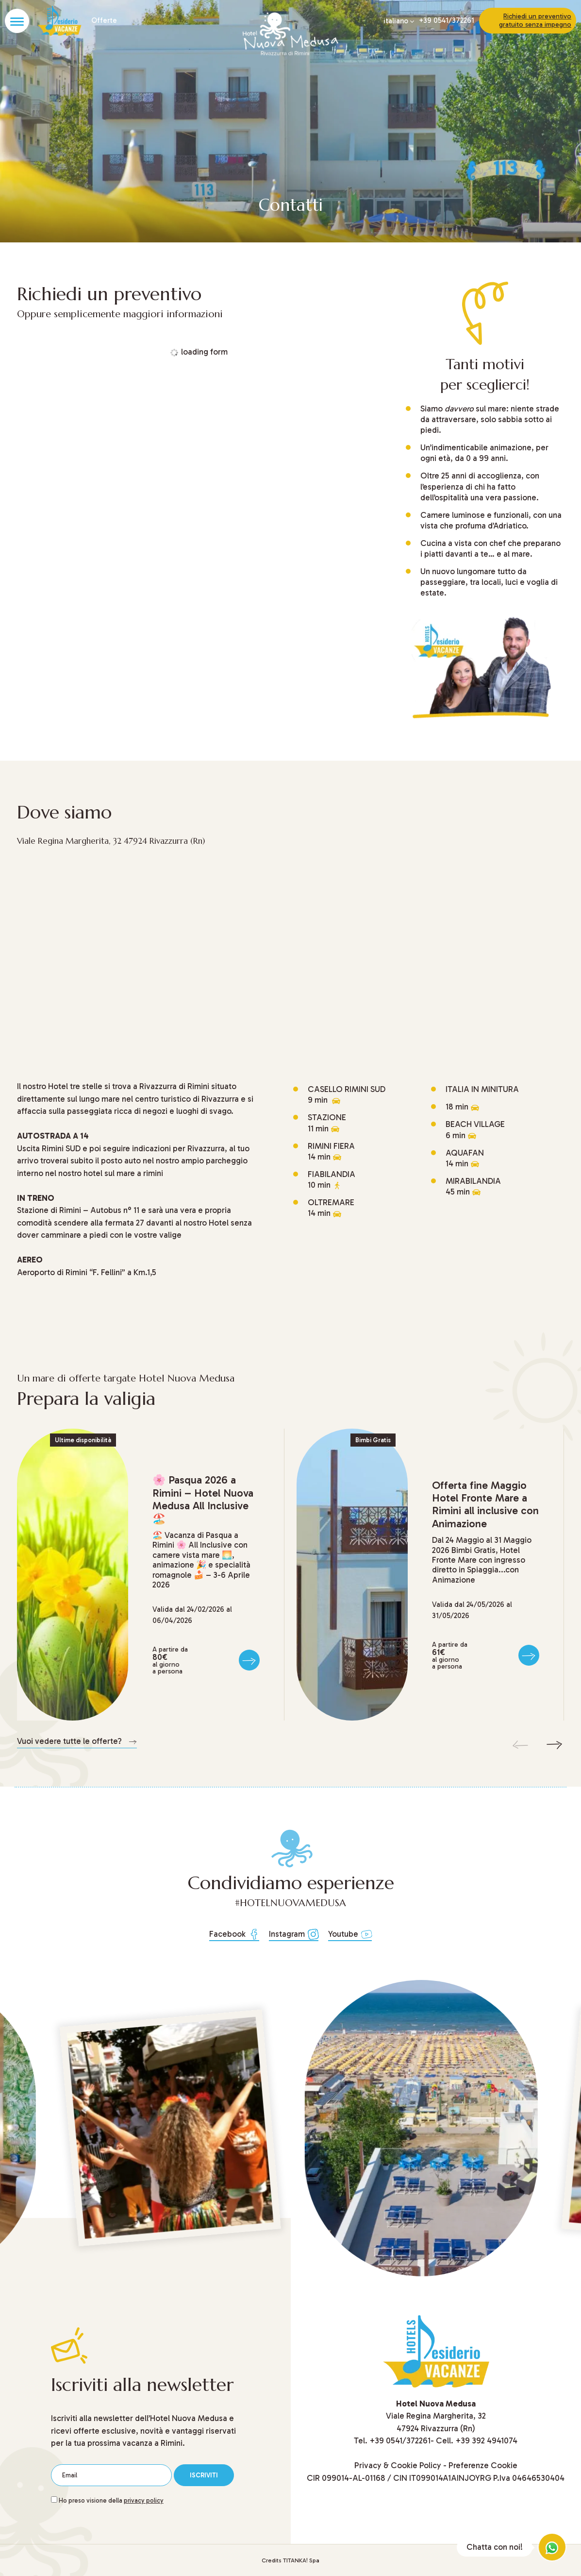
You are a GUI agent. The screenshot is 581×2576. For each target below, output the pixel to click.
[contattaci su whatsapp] (552, 2547)
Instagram (293, 1934)
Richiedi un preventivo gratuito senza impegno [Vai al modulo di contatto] (535, 20)
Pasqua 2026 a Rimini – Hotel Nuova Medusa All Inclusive (202, 1499)
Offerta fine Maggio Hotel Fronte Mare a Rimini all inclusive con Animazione (485, 1504)
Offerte (103, 20)
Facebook (234, 1934)
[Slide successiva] (554, 1745)
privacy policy (144, 2500)
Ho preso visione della (111, 2500)
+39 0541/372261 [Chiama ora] (446, 20)
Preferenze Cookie (482, 2465)
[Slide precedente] (520, 1745)
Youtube (350, 1934)
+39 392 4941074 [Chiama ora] (486, 2440)
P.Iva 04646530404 (528, 2478)
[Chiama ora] (400, 2440)
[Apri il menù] (17, 21)
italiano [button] (398, 21)
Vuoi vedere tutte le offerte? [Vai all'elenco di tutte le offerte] (77, 1741)
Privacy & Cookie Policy (397, 2465)
